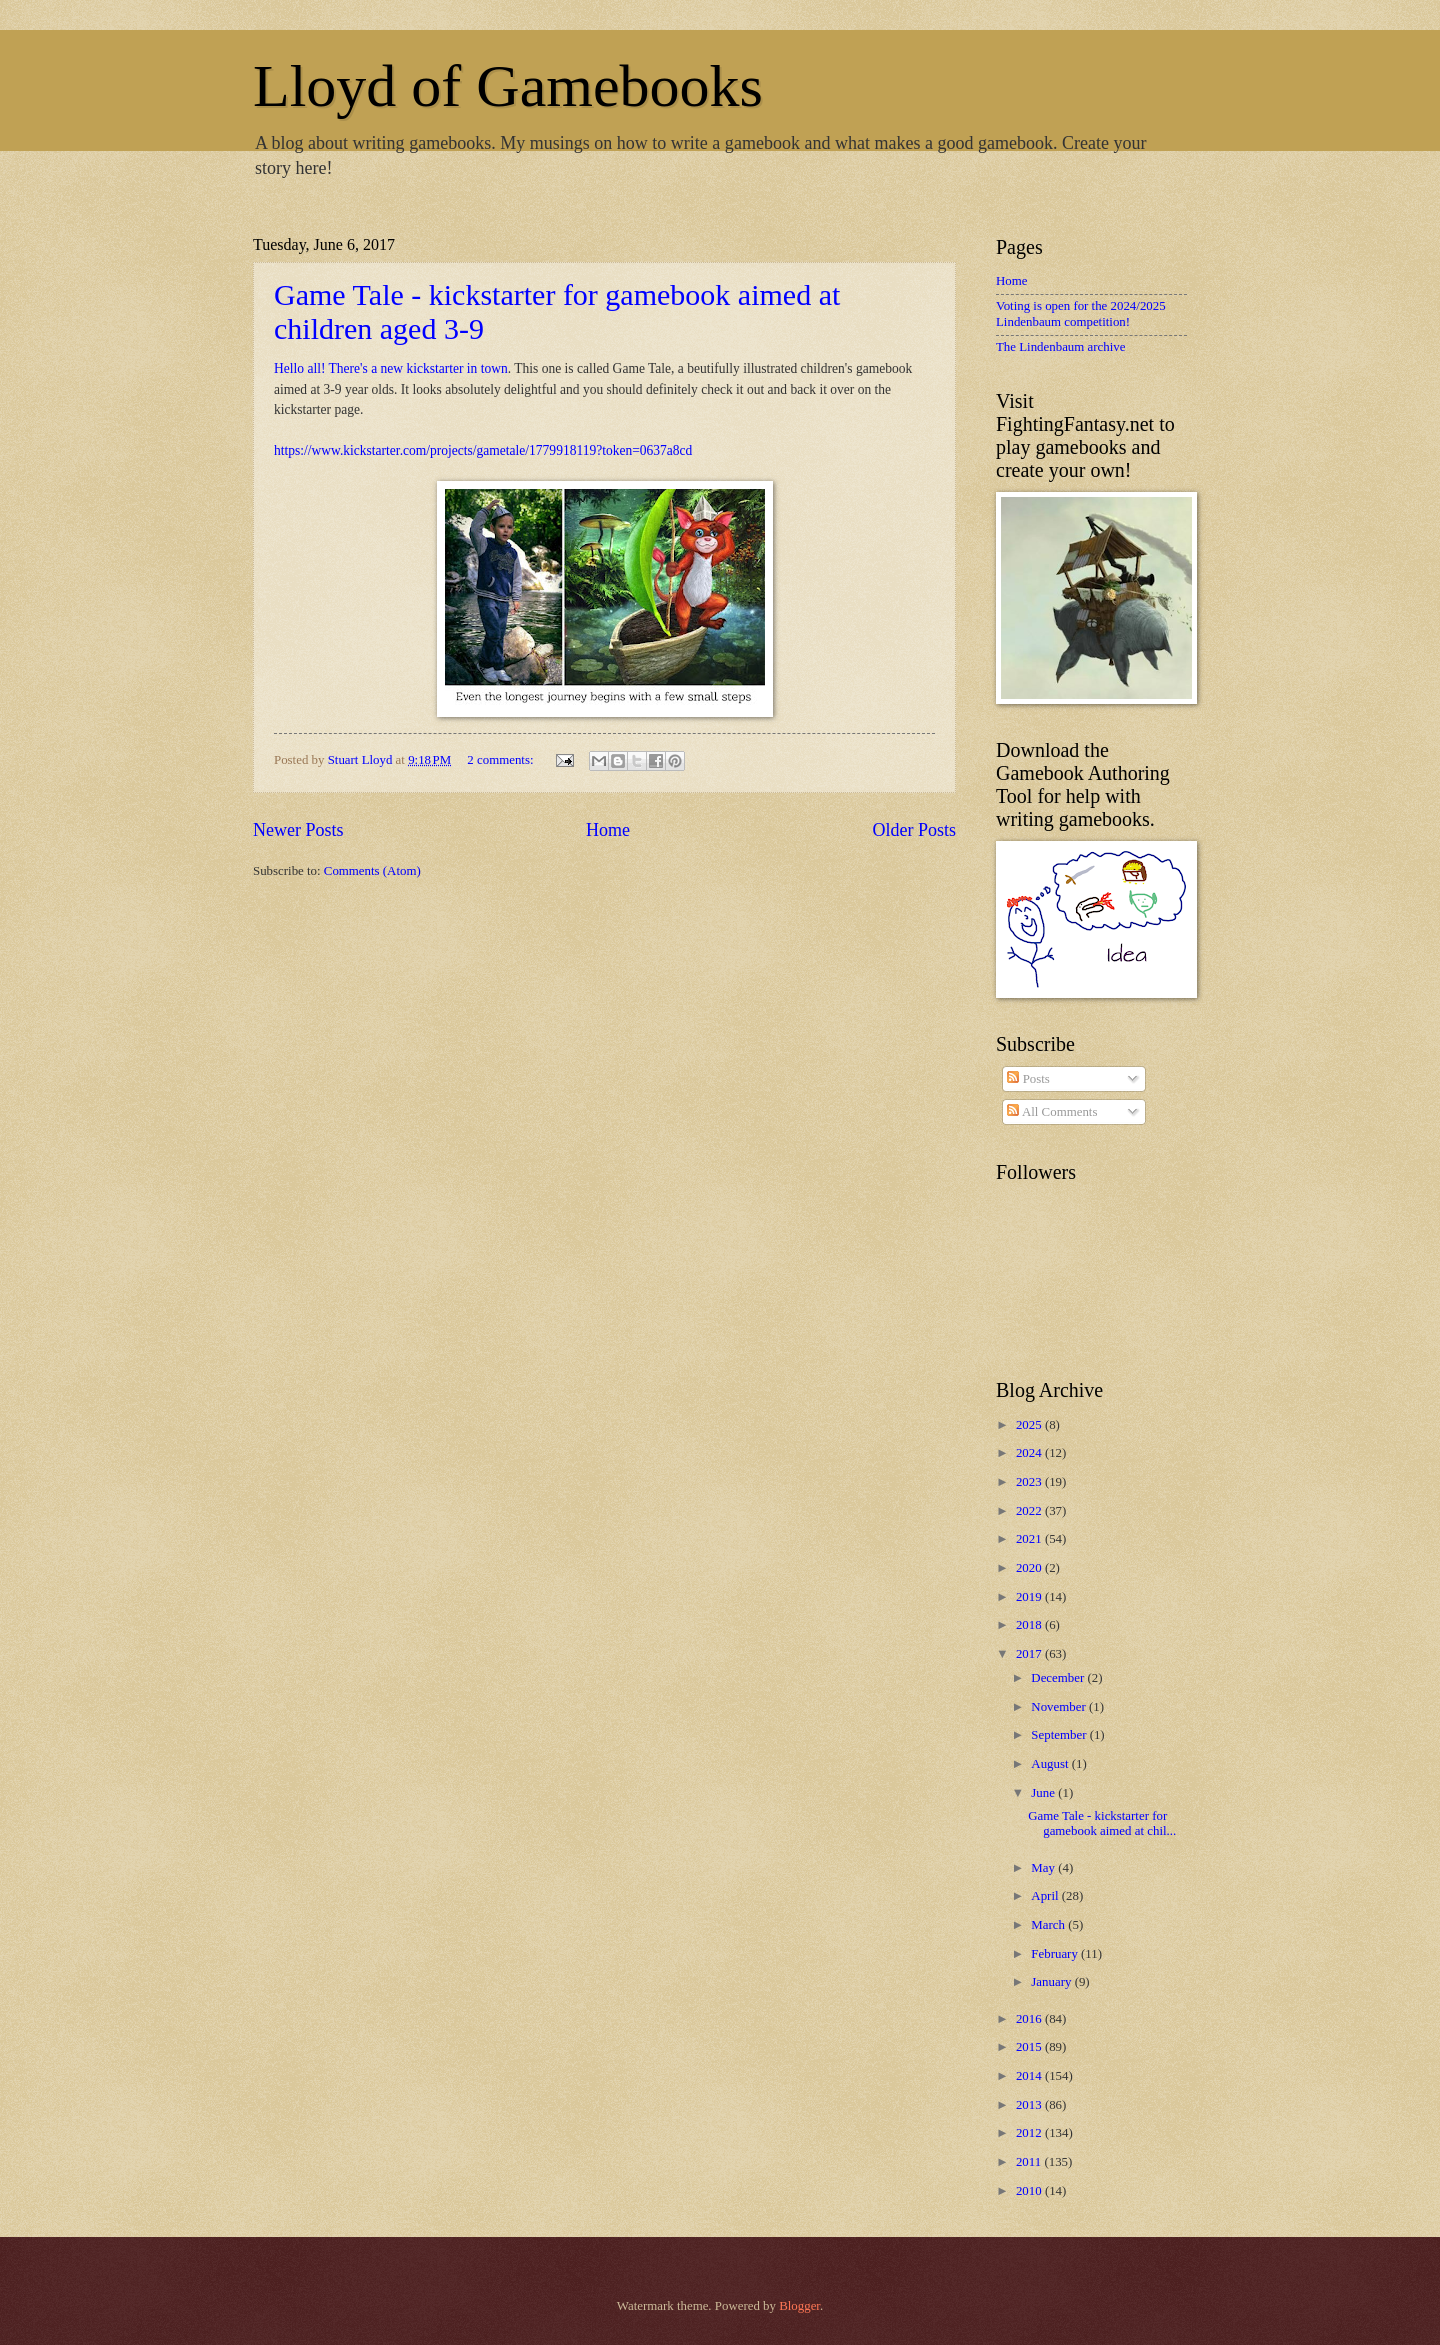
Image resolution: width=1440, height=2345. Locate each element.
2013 (1030, 2105)
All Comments (1052, 1112)
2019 (1030, 1597)
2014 (1030, 2076)
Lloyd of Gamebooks (508, 86)
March (1049, 1925)
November (1060, 1707)
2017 (1030, 1654)
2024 (1030, 1453)
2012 (1030, 2133)
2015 (1030, 2047)
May (1044, 1868)
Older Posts (914, 830)
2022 (1030, 1511)
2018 (1030, 1625)
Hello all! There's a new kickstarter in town (391, 368)
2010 (1030, 2191)
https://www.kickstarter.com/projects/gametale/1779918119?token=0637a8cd (483, 450)
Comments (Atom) (372, 871)
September (1060, 1735)
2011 (1030, 2162)
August (1051, 1764)
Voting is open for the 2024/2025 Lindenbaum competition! (1081, 313)
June (1044, 1793)
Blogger (799, 2306)
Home (608, 830)
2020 (1030, 1568)
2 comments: (501, 760)
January (1052, 1982)
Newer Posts (298, 830)
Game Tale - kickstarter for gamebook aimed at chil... (1102, 1823)
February (1056, 1954)
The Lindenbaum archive (1060, 347)
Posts (1028, 1079)
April (1046, 1896)
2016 (1030, 2019)
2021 (1030, 1539)
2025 (1030, 1425)
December (1059, 1678)
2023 (1030, 1482)
